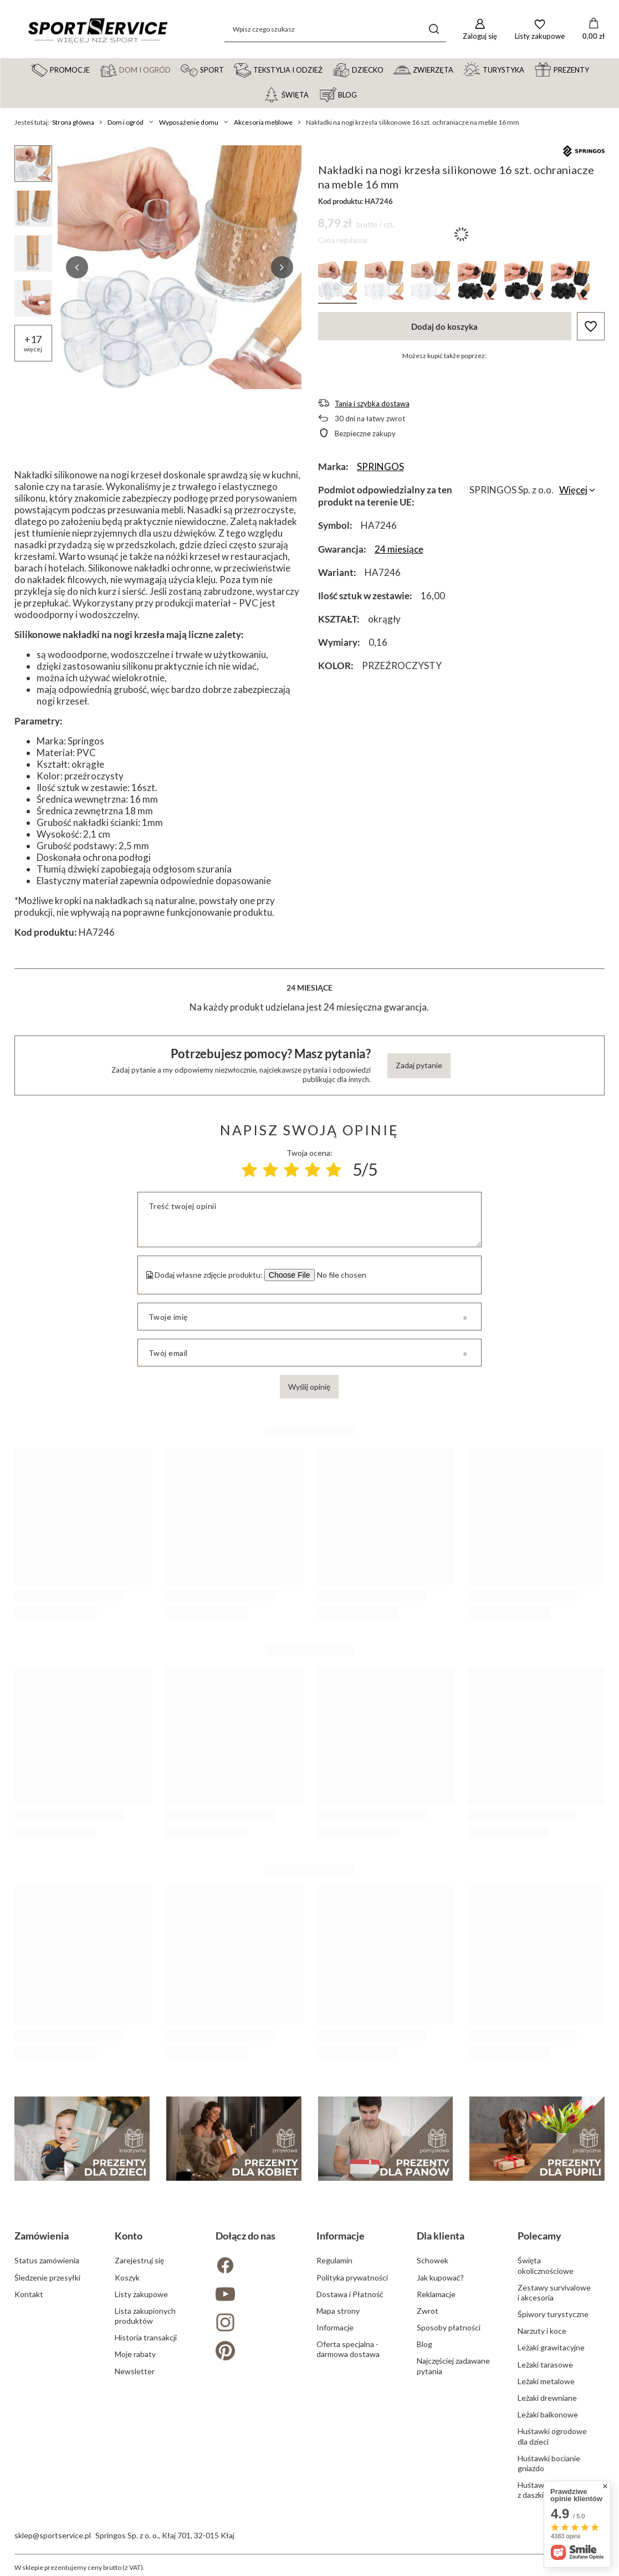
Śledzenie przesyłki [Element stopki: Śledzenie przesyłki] (47, 2277)
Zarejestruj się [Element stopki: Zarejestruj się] (139, 2260)
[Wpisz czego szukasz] (335, 29)
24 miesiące (399, 549)
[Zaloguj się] (480, 29)
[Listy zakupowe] (540, 29)
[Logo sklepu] (97, 29)
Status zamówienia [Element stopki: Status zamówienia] (46, 2260)
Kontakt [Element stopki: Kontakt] (28, 2294)
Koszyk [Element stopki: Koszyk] (127, 2277)
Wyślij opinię (309, 1386)
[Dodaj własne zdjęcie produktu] (339, 1275)
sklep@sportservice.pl (52, 2535)
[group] (179, 267)
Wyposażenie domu (188, 122)
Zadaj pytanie (419, 1065)
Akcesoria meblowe (263, 122)
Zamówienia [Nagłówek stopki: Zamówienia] (41, 2236)
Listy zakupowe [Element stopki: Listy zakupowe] (141, 2294)
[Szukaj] (433, 29)
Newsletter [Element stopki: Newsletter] (135, 2371)
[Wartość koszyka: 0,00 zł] (593, 29)
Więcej (573, 490)
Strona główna (73, 122)
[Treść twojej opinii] (309, 1219)
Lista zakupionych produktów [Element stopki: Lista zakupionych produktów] (145, 2315)
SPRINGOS (380, 466)
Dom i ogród (126, 122)
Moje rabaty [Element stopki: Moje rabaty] (135, 2354)
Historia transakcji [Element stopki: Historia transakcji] (146, 2337)
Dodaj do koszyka (444, 326)
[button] (77, 267)
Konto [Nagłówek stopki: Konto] (128, 2236)
